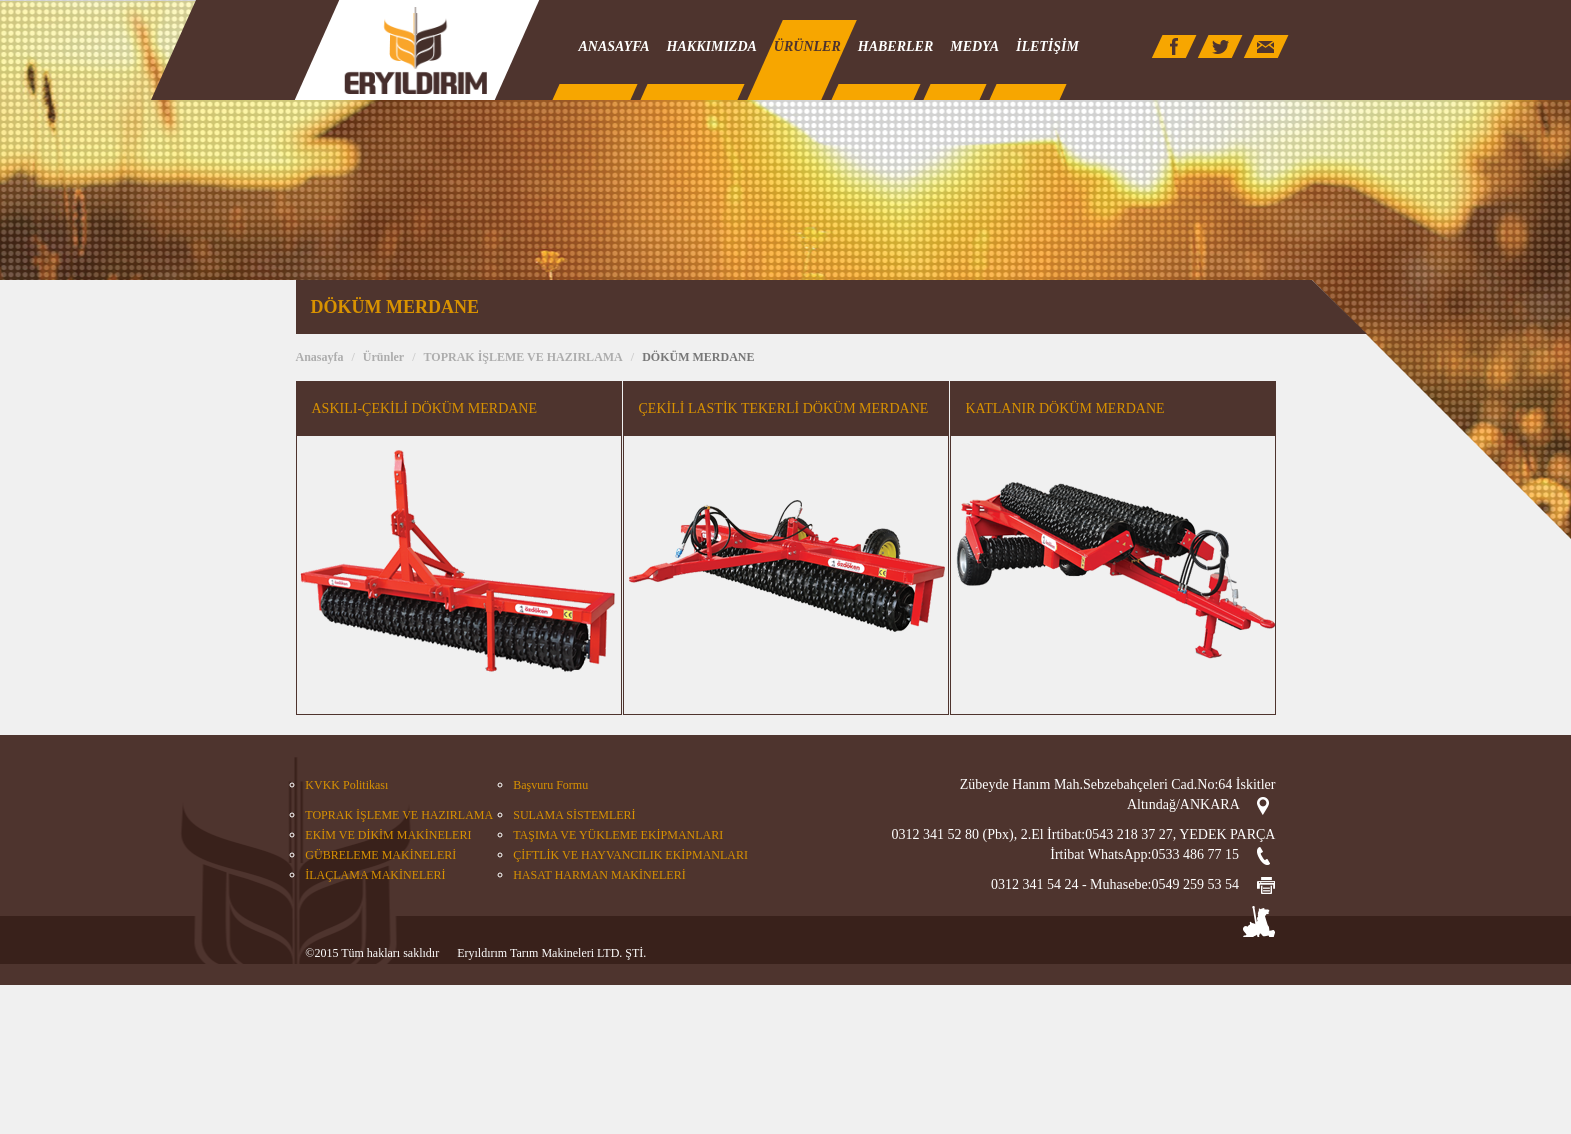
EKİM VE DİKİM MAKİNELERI (388, 835)
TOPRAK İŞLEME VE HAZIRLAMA (523, 357)
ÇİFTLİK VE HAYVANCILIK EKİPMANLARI (630, 855)
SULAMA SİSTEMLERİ (574, 815)
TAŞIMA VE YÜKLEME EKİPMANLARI (618, 835)
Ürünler (383, 357)
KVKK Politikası (346, 785)
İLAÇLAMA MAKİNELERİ (375, 875)
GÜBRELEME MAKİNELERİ (380, 855)
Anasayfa (320, 357)
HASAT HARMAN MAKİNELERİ (599, 875)
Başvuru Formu (550, 785)
